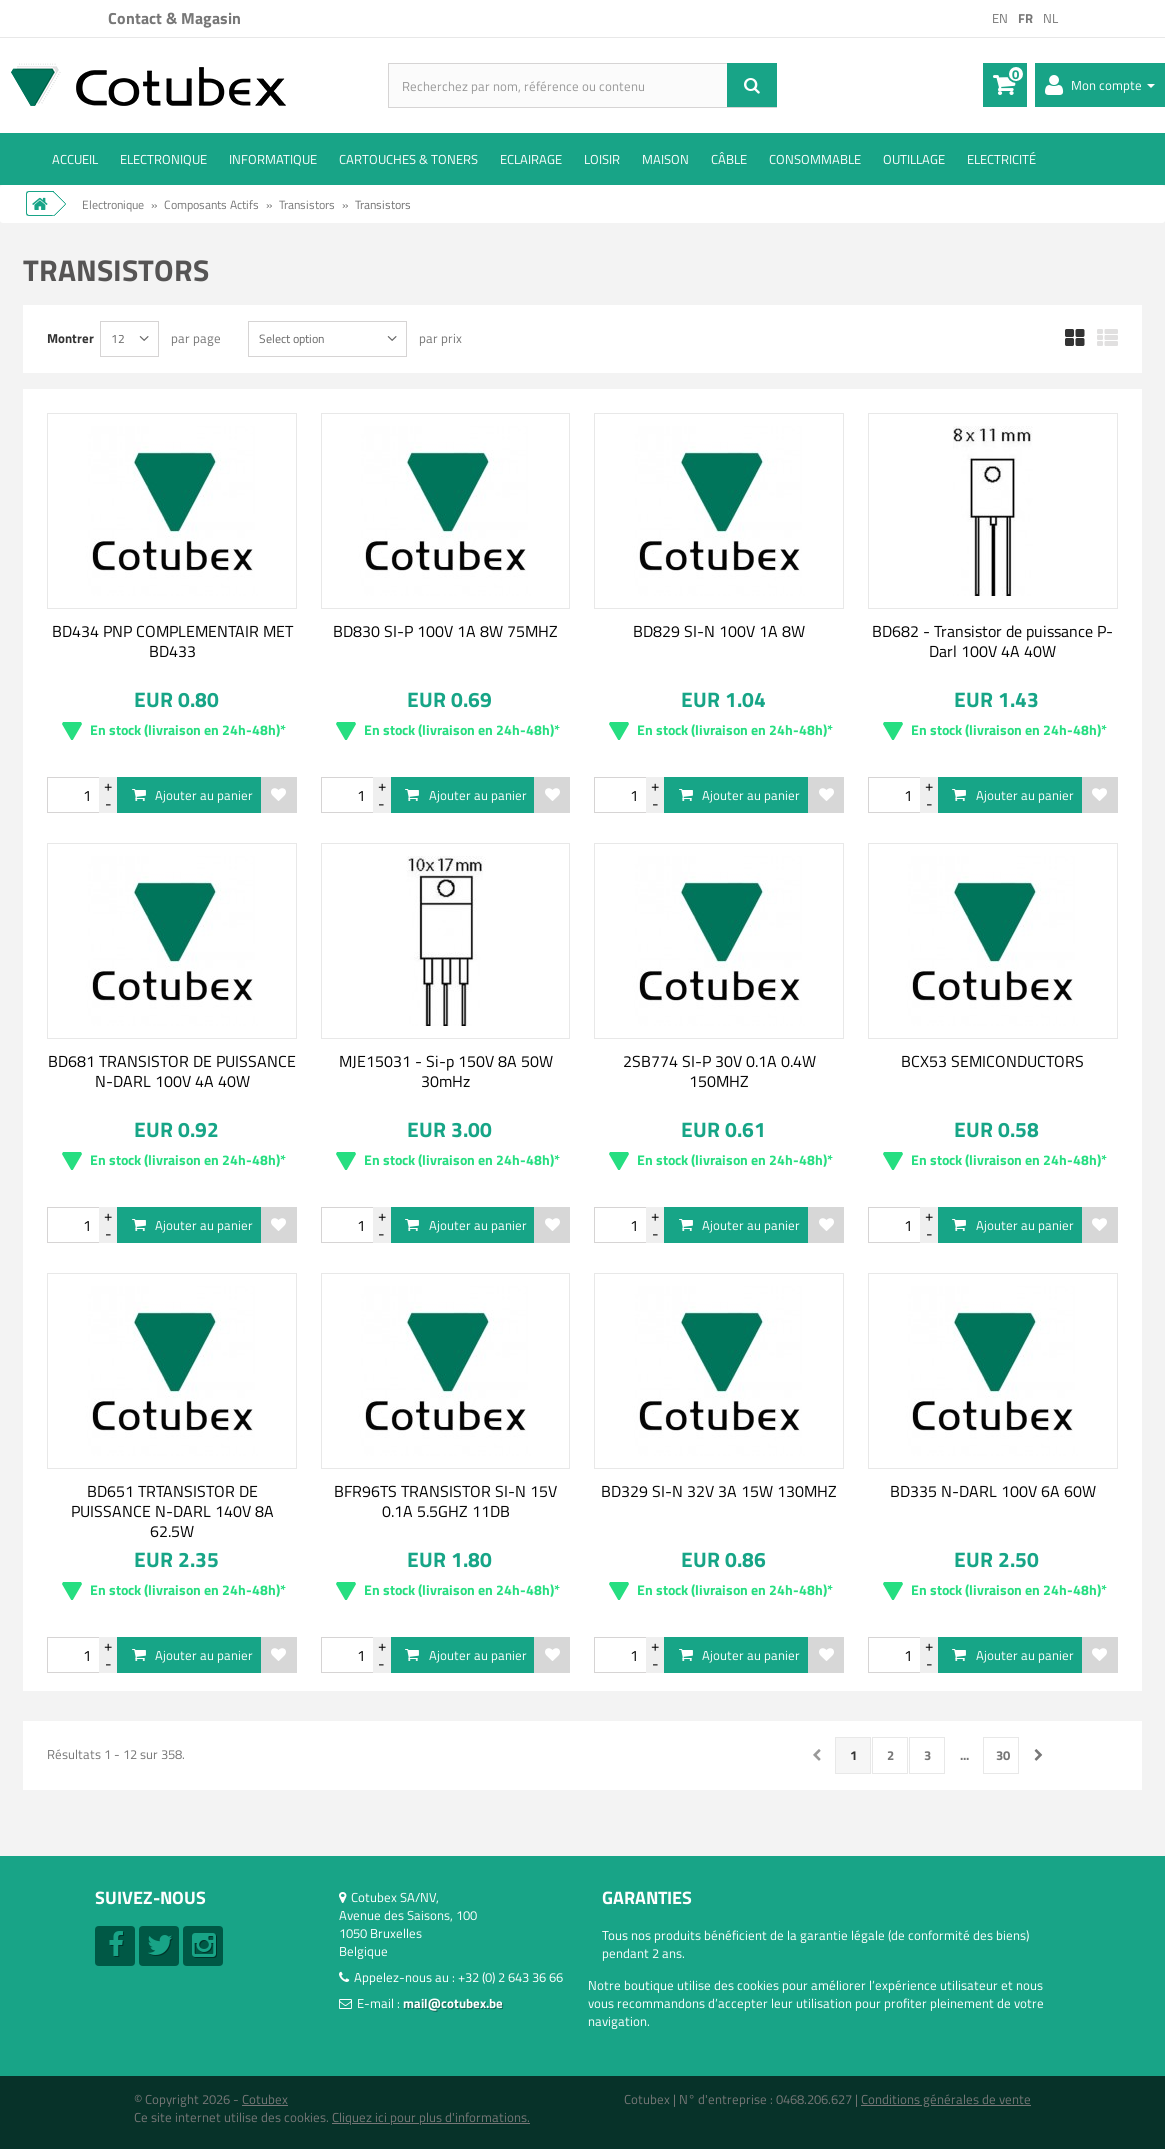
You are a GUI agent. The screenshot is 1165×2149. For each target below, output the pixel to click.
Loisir (602, 159)
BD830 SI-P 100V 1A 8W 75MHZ (445, 631)
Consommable (815, 159)
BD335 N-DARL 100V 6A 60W (993, 1491)
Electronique (163, 159)
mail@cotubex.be (453, 2003)
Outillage (914, 159)
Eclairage (531, 159)
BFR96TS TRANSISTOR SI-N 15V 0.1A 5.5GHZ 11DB (445, 1501)
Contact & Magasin (174, 18)
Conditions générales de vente (946, 2099)
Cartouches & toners (408, 159)
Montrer (70, 337)
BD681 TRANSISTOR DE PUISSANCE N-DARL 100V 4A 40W (172, 1071)
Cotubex (265, 2099)
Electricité (1001, 159)
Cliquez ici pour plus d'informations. (431, 2117)
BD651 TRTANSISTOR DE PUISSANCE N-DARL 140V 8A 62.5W (172, 1511)
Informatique (273, 159)
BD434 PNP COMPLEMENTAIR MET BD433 (172, 641)
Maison (665, 159)
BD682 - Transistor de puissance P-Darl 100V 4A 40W (992, 641)
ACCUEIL (75, 159)
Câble (729, 159)
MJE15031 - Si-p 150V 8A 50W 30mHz (446, 1071)
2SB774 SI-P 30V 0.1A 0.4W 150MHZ (719, 1071)
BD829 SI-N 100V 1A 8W (719, 631)
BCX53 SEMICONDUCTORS (992, 1061)
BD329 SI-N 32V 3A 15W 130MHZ (719, 1491)
